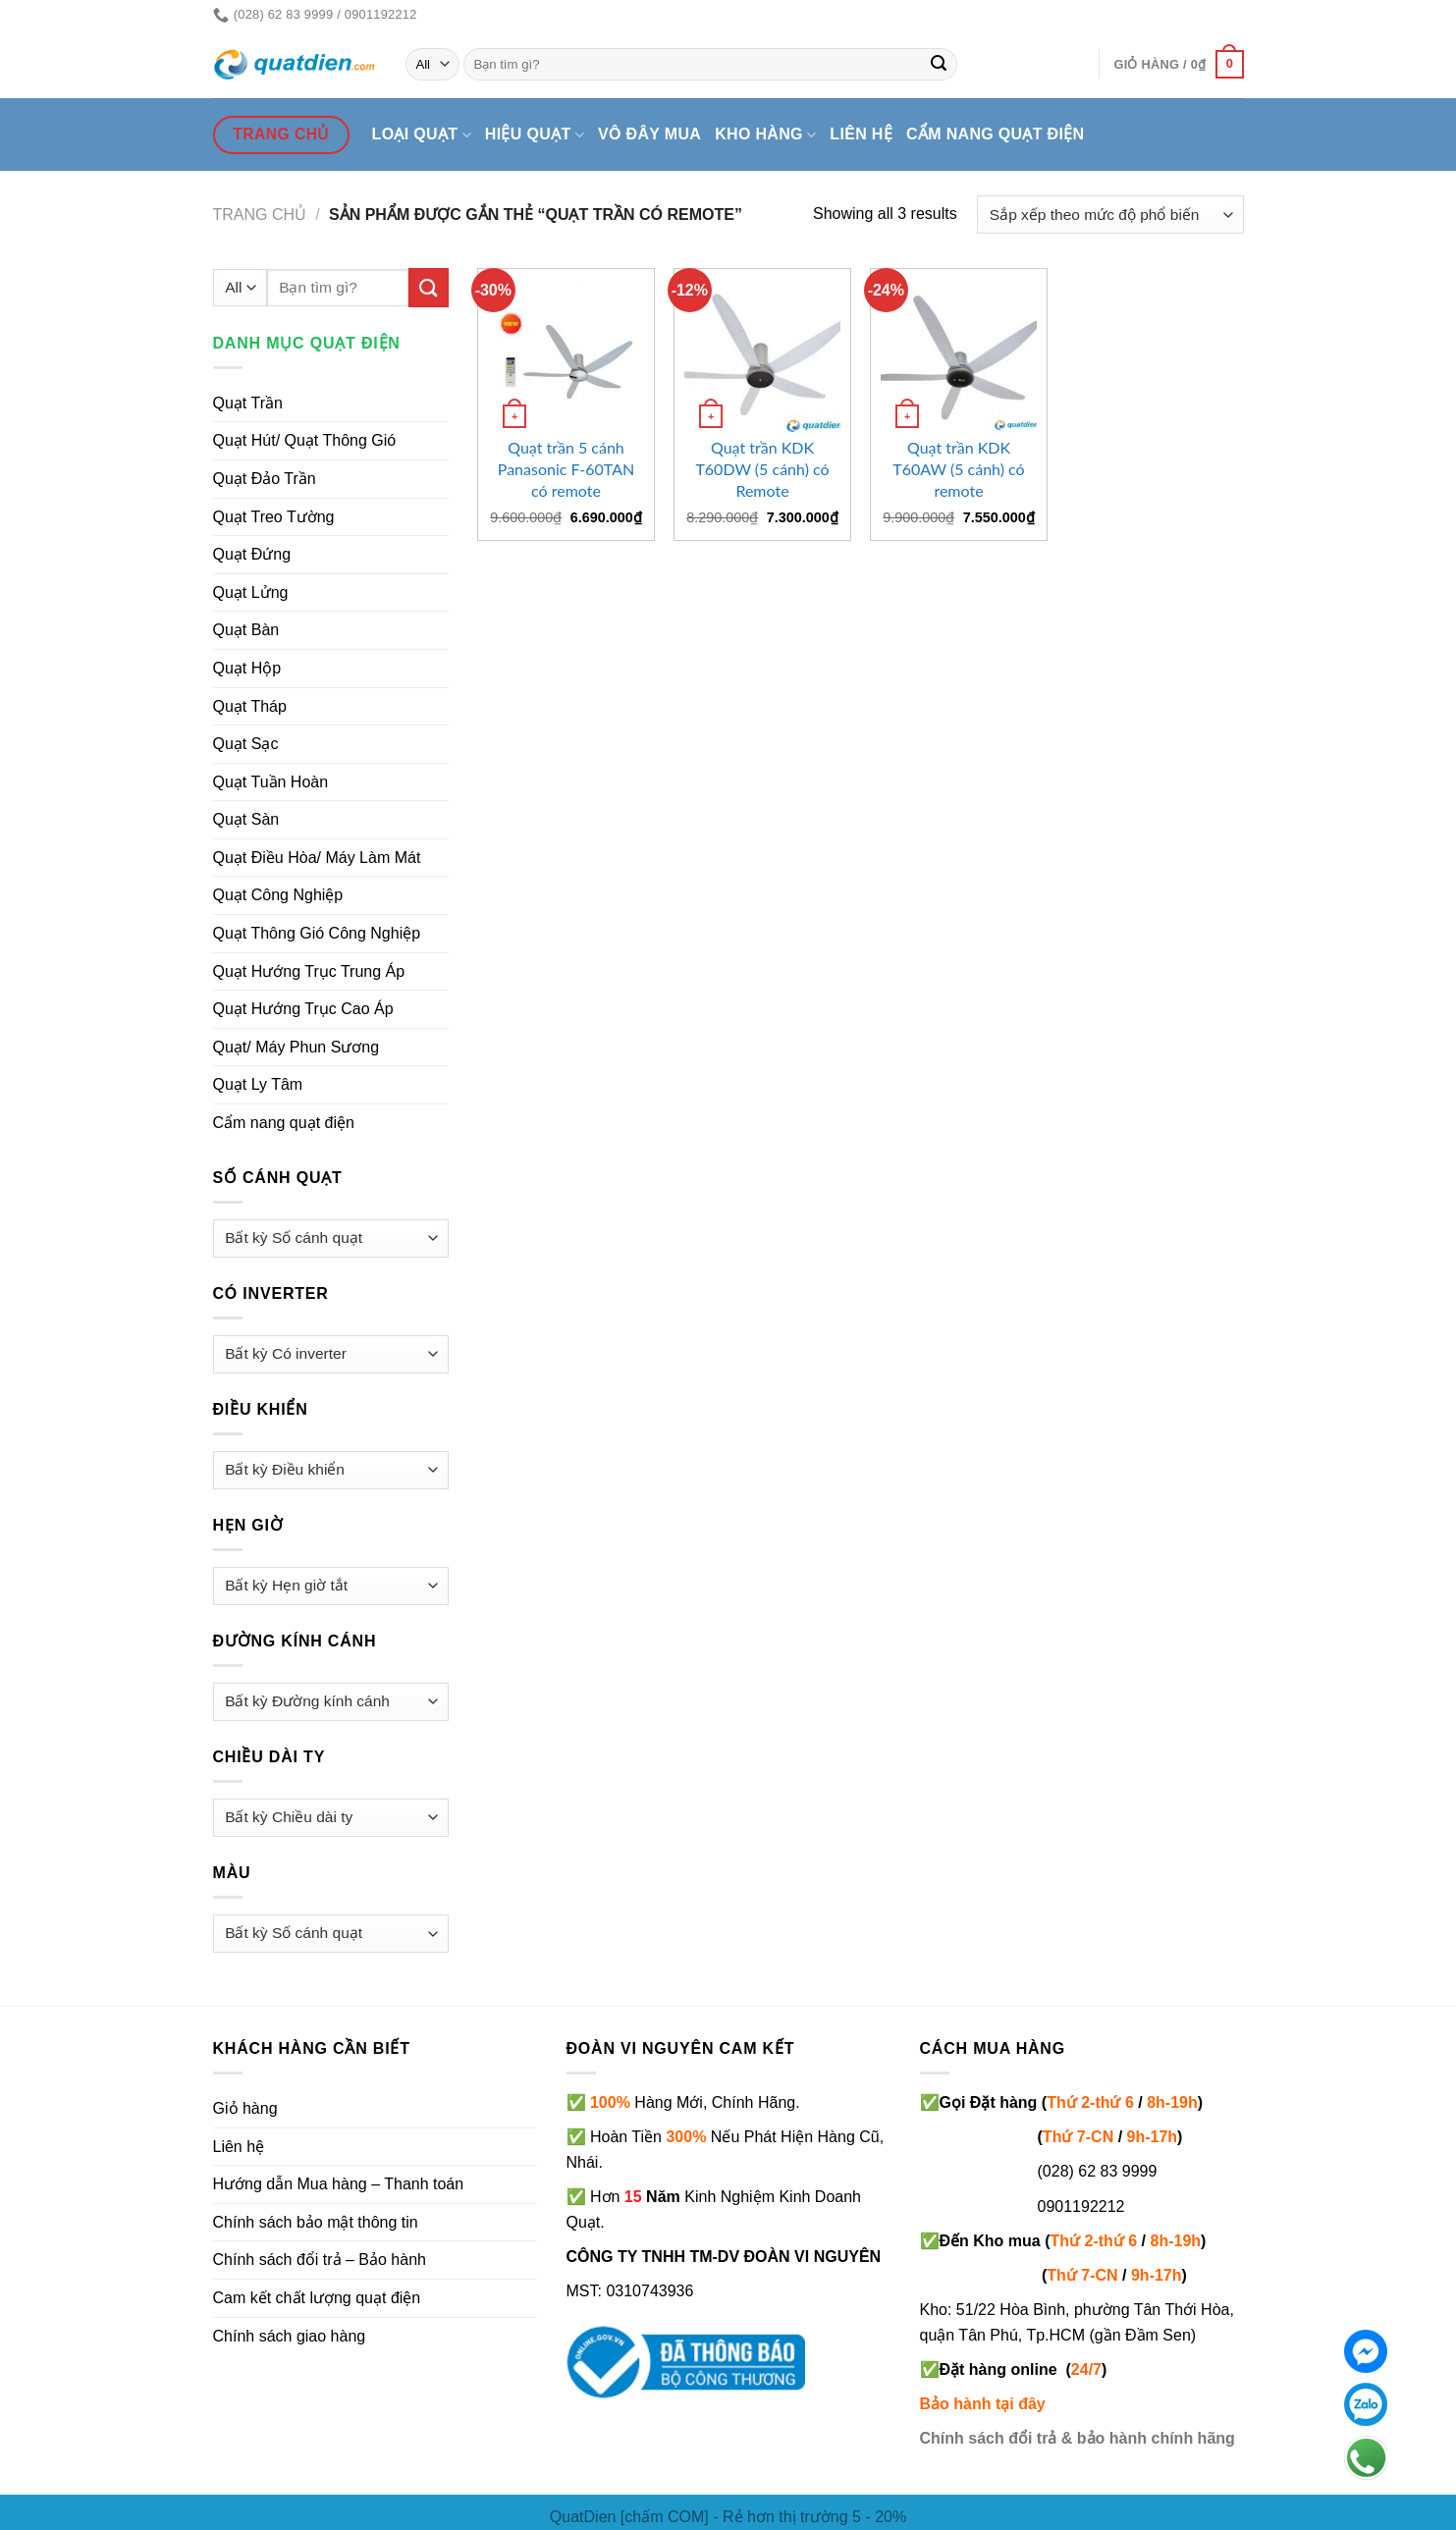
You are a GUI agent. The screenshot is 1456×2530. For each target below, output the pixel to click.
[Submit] (938, 64)
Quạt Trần (248, 403)
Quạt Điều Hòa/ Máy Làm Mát (317, 857)
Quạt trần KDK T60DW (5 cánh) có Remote (762, 469)
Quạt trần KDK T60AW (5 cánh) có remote (958, 469)
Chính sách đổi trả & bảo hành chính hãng (1077, 2438)
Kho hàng (765, 135)
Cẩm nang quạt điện (995, 134)
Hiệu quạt (534, 135)
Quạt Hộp (247, 668)
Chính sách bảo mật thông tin (315, 2222)
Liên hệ (861, 134)
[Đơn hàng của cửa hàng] (1110, 214)
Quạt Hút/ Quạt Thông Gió (305, 440)
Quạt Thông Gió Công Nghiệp (317, 933)
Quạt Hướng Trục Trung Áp (309, 971)
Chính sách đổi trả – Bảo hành (319, 2259)
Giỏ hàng (245, 2108)
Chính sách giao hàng (289, 2336)
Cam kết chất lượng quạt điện (317, 2297)
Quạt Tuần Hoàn (271, 782)
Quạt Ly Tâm (258, 1084)
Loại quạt (421, 135)
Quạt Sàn (246, 819)
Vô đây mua (649, 134)
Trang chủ (260, 214)
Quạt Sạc (246, 743)
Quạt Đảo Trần (264, 478)
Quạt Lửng (251, 592)
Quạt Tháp (250, 706)
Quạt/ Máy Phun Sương (296, 1047)
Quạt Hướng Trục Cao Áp (303, 1008)
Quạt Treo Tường (274, 517)
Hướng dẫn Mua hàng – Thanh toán (338, 2184)
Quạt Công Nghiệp (278, 895)
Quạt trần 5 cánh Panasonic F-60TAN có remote (566, 469)
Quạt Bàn (246, 629)
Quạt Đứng (252, 554)
